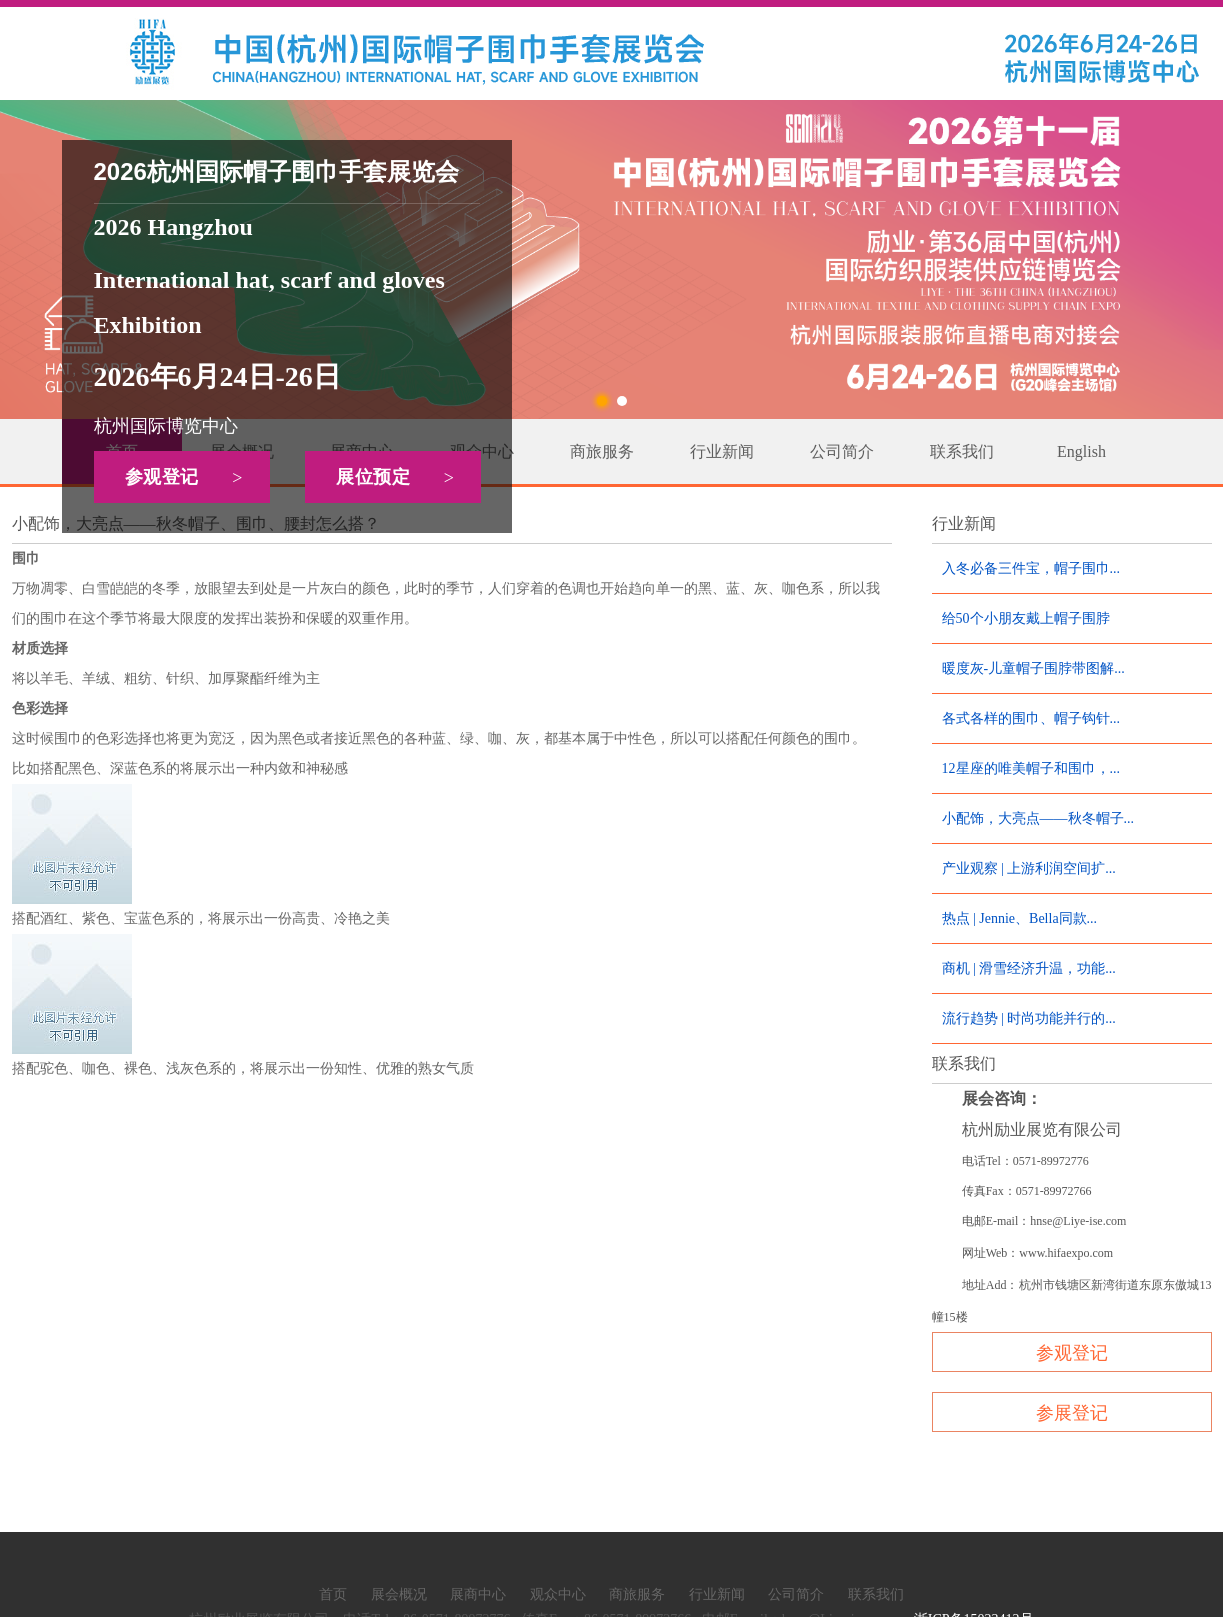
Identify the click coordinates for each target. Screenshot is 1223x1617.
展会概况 (399, 1594)
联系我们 (962, 451)
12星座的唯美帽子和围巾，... (1031, 768)
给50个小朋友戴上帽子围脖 (1026, 618)
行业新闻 (722, 451)
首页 (333, 1594)
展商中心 (478, 1594)
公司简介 (842, 451)
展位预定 (402, 478)
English (1081, 451)
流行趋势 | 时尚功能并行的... (1029, 1018)
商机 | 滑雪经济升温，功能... (1029, 968)
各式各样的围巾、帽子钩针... (1031, 718)
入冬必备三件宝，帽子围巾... (1031, 568)
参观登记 (191, 478)
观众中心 (558, 1594)
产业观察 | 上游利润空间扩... (1029, 868)
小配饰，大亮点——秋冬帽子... (1038, 818)
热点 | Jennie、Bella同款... (1020, 918)
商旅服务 (602, 451)
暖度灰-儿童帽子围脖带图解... (1033, 668)
